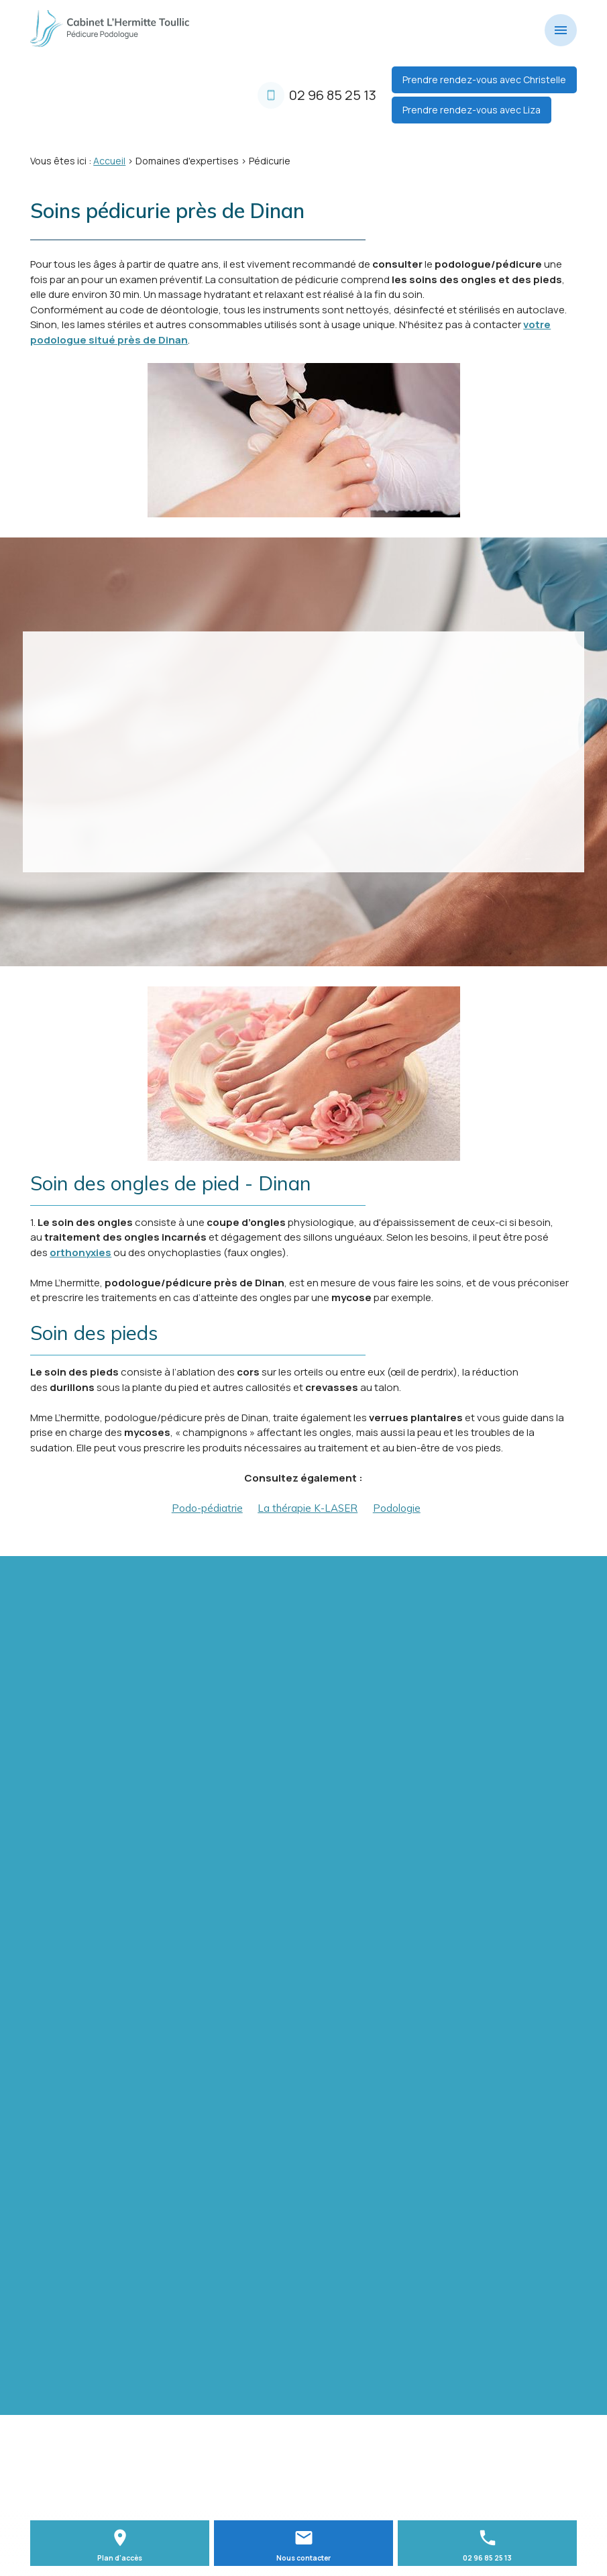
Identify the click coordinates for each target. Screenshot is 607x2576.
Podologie (397, 1508)
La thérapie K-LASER (307, 1508)
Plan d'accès (119, 2558)
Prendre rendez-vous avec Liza (471, 109)
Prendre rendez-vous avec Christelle (484, 79)
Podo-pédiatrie (207, 1508)
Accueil (109, 160)
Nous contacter (303, 2558)
